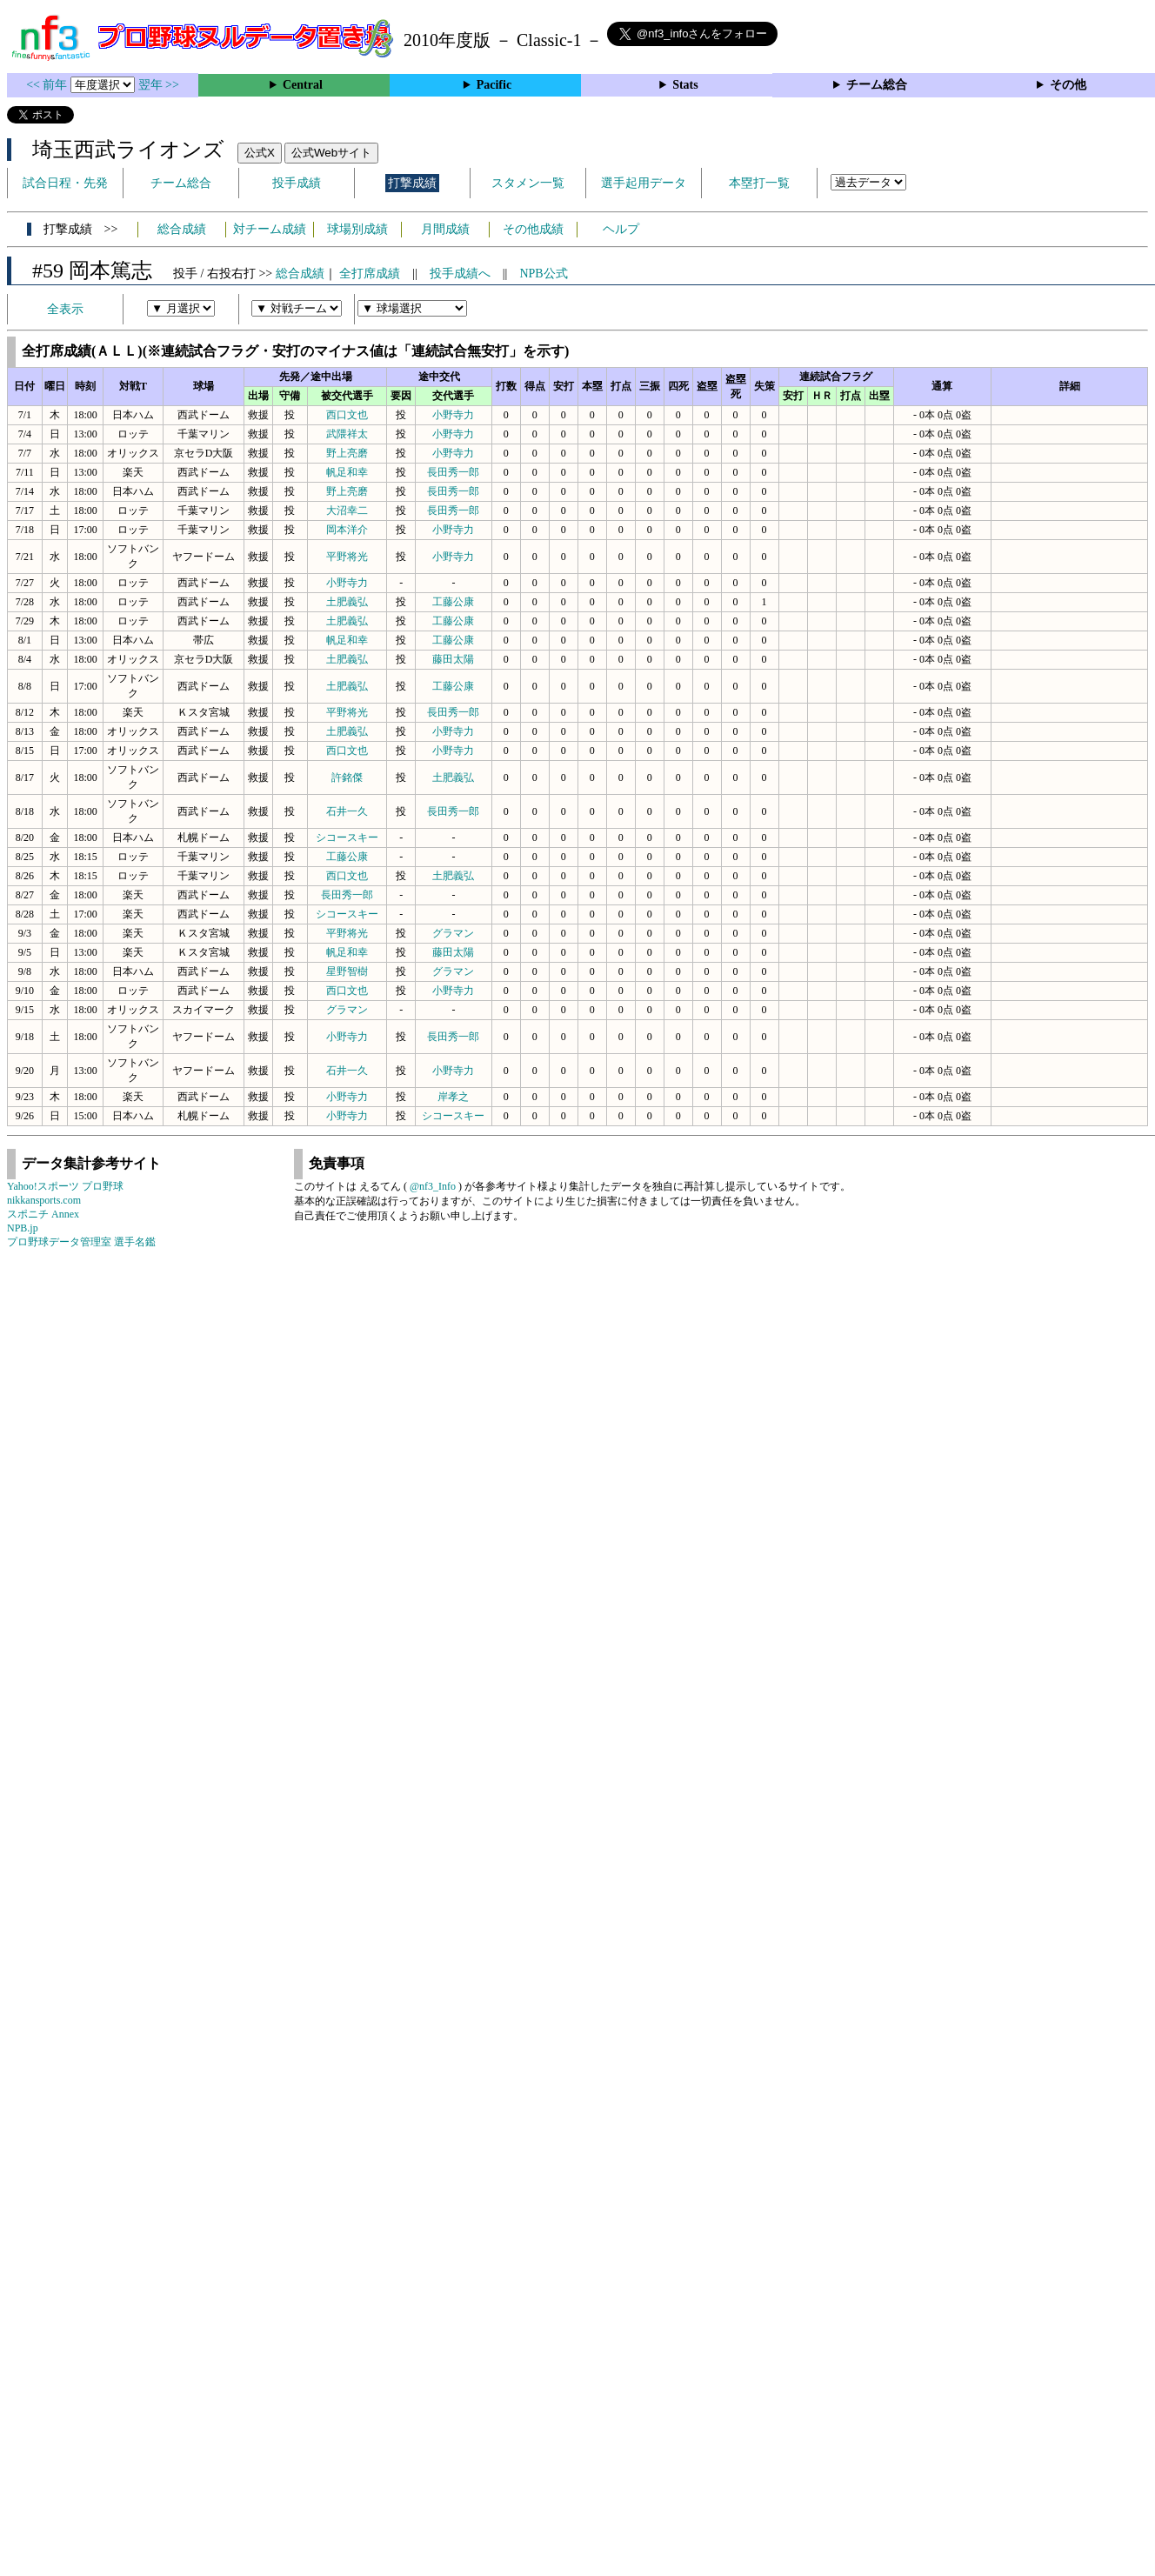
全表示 (65, 309)
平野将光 (347, 557)
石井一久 (347, 811)
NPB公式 (543, 273)
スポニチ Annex (43, 1214)
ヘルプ (621, 229)
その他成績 (533, 229)
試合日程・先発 (65, 183)
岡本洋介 (347, 530)
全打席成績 (369, 273)
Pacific (494, 84)
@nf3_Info (433, 1186)
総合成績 (181, 229)
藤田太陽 (453, 659)
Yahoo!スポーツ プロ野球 (65, 1186)
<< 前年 (48, 84)
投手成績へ (460, 273)
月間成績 (445, 229)
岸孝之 (453, 1097)
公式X (259, 152)
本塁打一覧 (759, 183)
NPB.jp (22, 1228)
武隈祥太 (347, 434)
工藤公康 (453, 602)
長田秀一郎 (453, 472)
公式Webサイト (331, 152)
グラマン (453, 933)
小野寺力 (453, 415)
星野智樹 (347, 971)
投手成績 (296, 183)
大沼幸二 (347, 510)
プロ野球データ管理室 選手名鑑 (81, 1242)
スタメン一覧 (527, 183)
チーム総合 (876, 84)
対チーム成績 (269, 229)
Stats (685, 84)
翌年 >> (158, 84)
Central (303, 84)
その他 (1068, 84)
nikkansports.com (44, 1200)
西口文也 (347, 415)
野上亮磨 (347, 453)
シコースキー (347, 837)
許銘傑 (347, 777)
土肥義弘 (347, 602)
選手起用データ (643, 183)
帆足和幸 (347, 472)
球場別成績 (357, 229)
